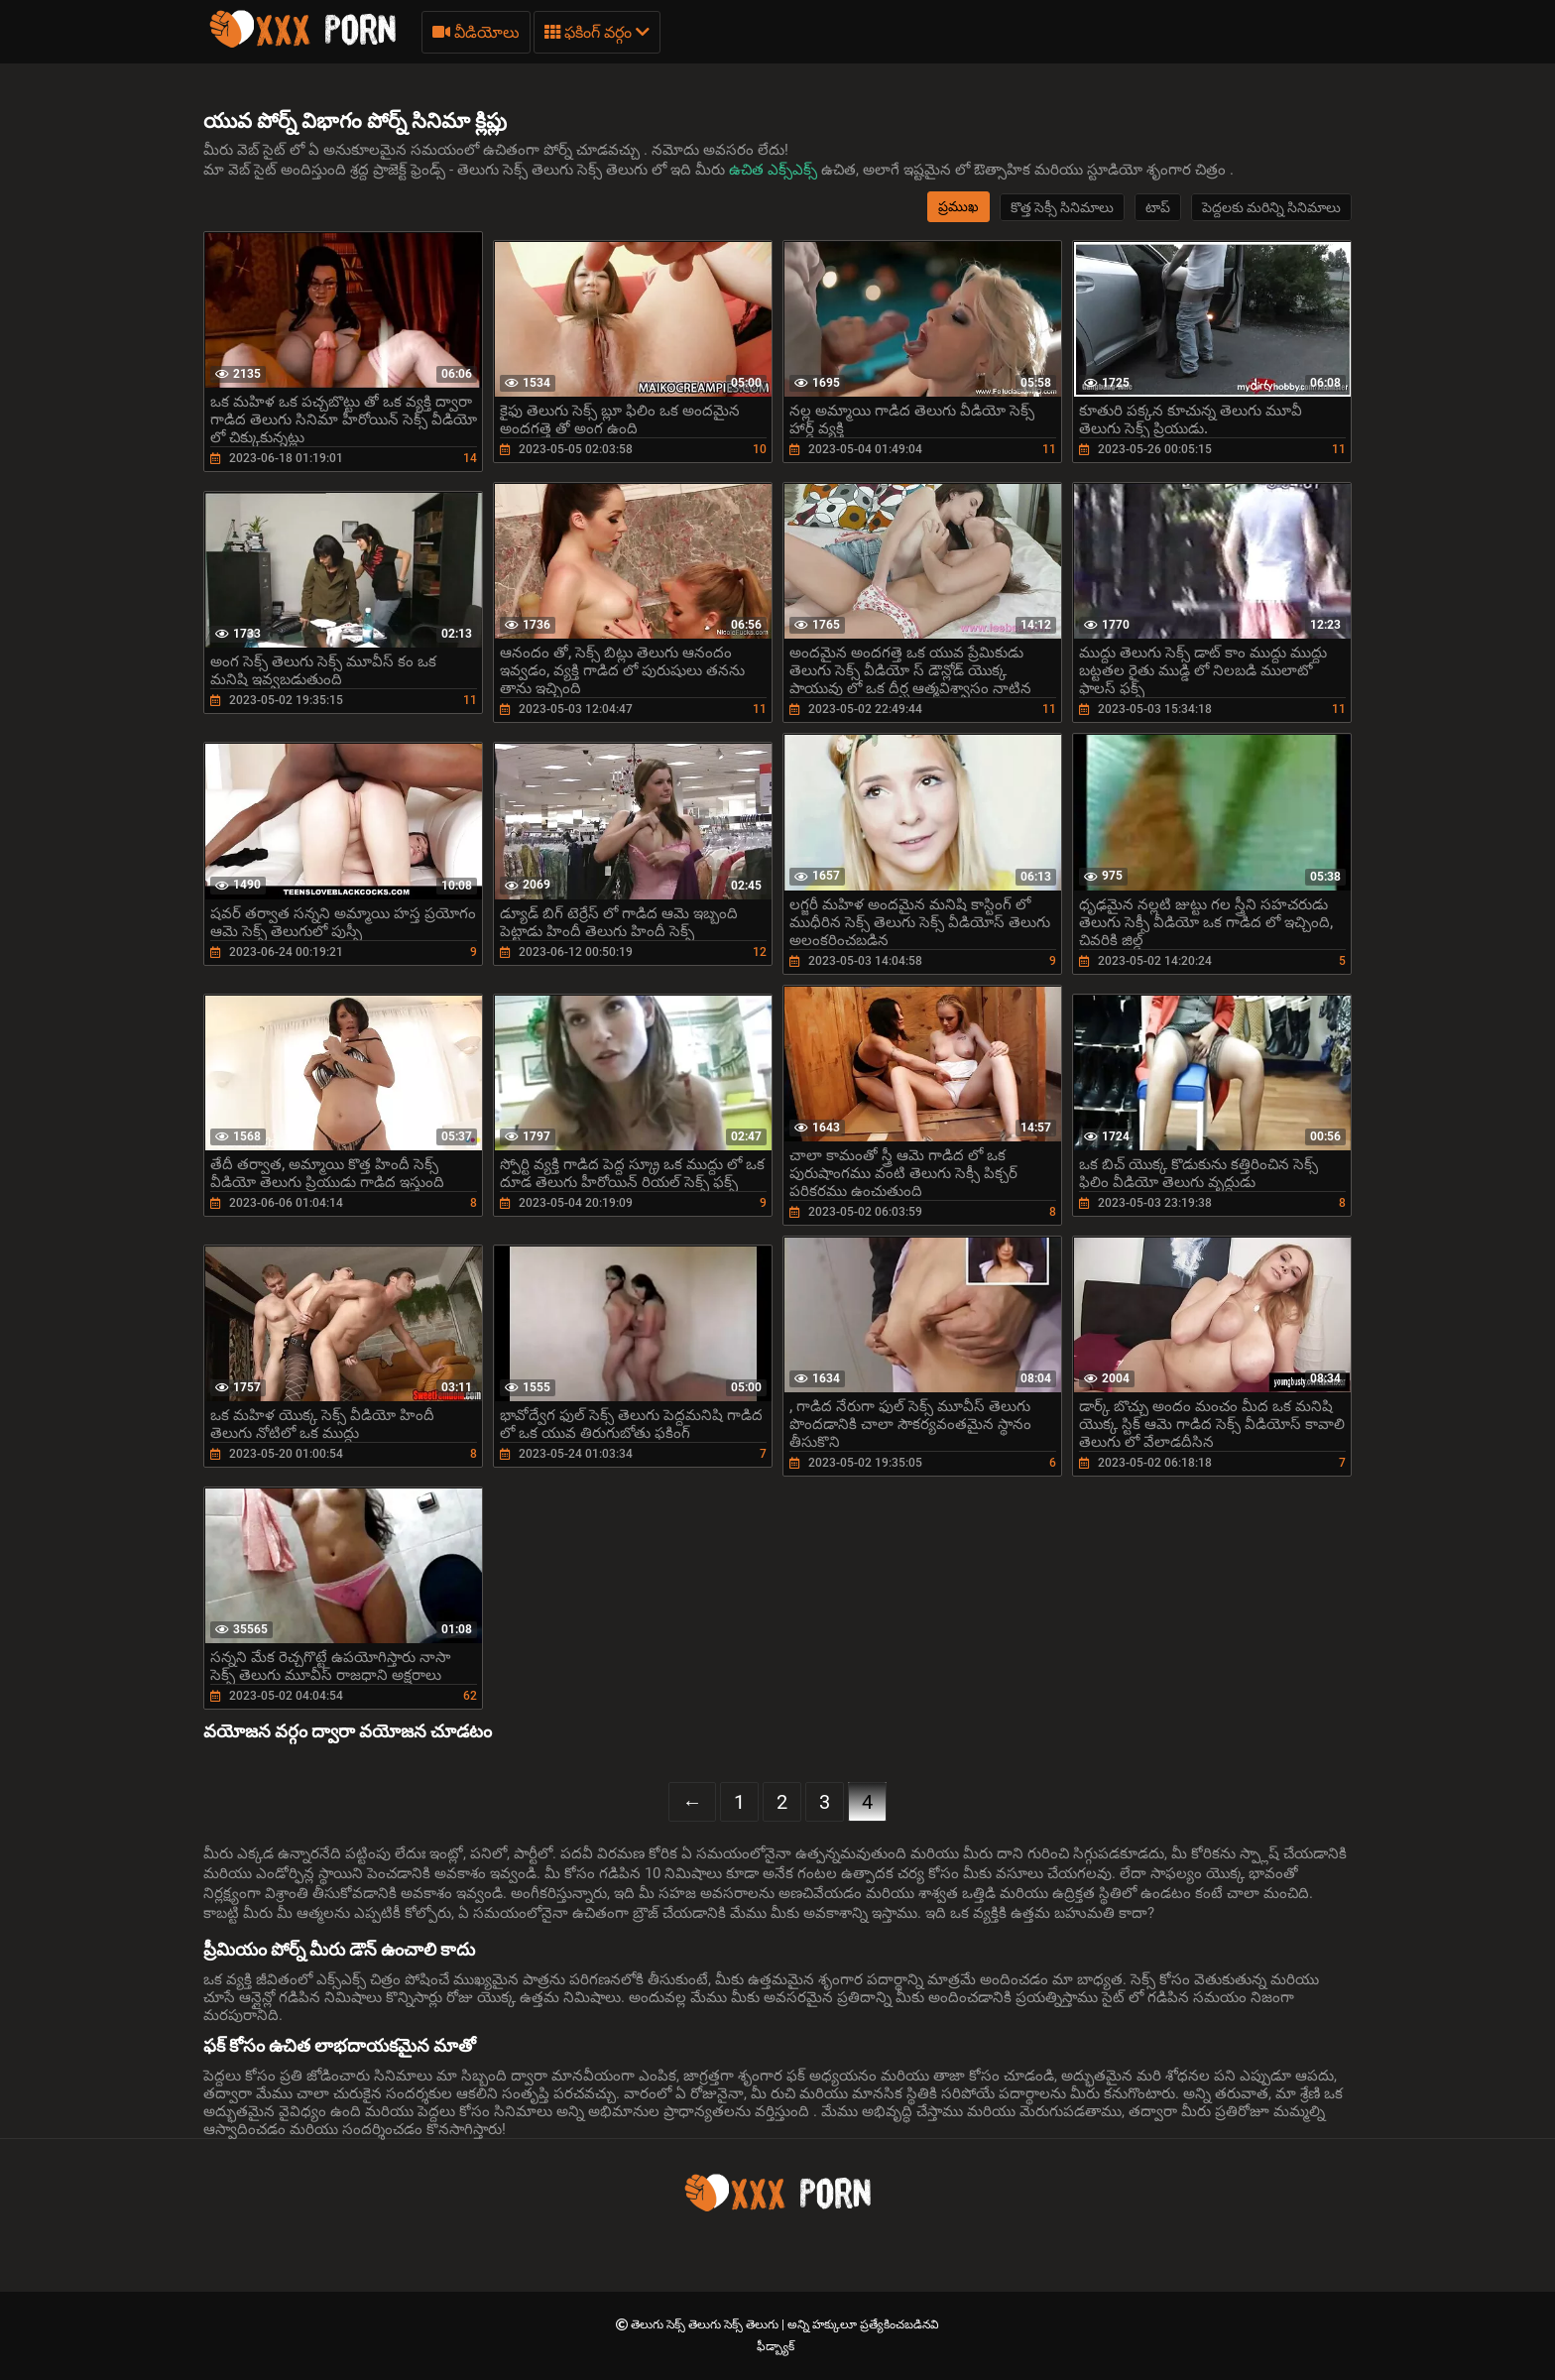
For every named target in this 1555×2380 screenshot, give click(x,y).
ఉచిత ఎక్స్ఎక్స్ (775, 169)
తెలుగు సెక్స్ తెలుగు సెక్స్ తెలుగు (706, 2324)
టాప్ (1157, 207)
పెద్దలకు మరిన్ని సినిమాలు (1271, 207)
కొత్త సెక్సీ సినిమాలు (1062, 207)
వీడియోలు (476, 32)
